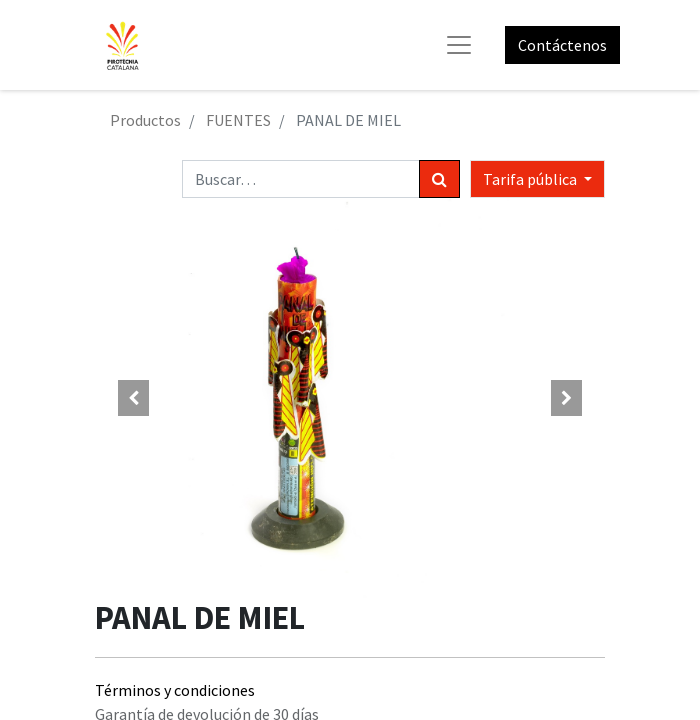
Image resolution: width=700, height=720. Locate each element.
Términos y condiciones (175, 690)
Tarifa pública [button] (531, 179)
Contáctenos (562, 45)
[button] (133, 398)
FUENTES (238, 120)
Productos (145, 120)
